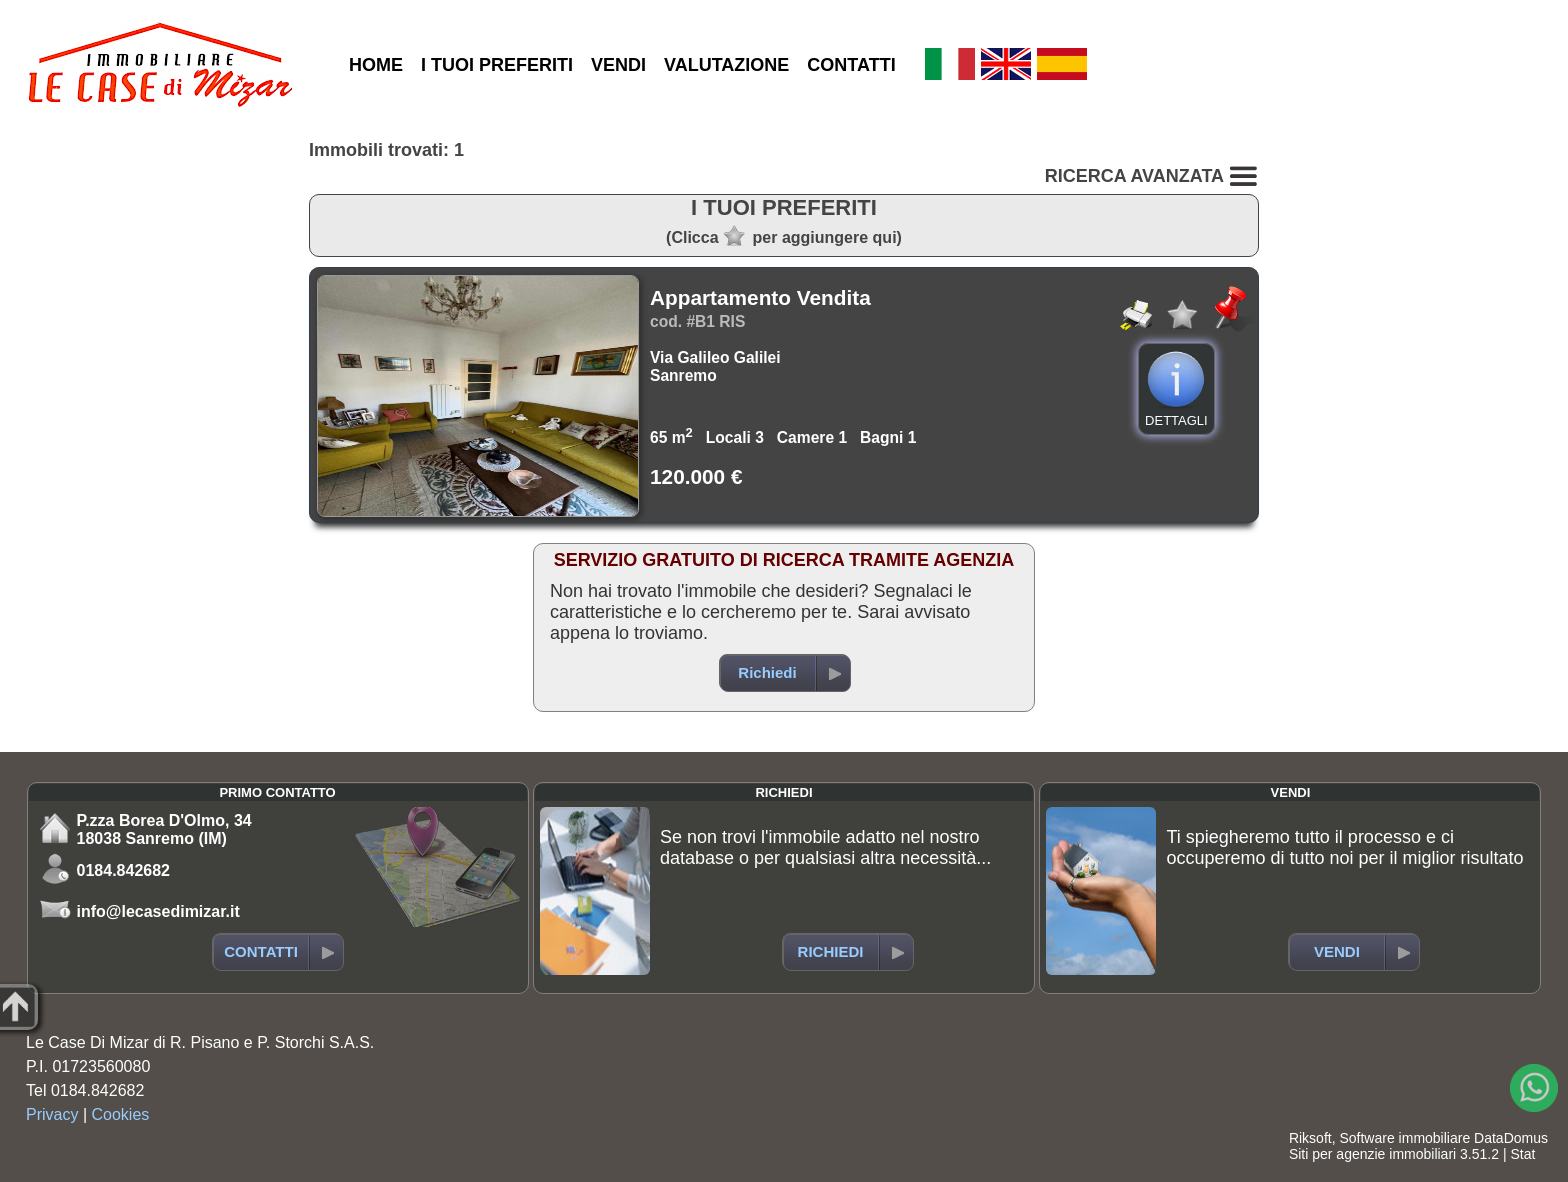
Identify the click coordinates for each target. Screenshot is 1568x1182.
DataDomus (1511, 1138)
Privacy (52, 1114)
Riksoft (1310, 1138)
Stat (1522, 1154)
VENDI (618, 65)
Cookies (121, 1114)
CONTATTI (851, 65)
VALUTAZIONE (726, 65)
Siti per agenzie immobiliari (1372, 1154)
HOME (376, 65)
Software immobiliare (1404, 1138)
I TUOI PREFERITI (497, 65)
